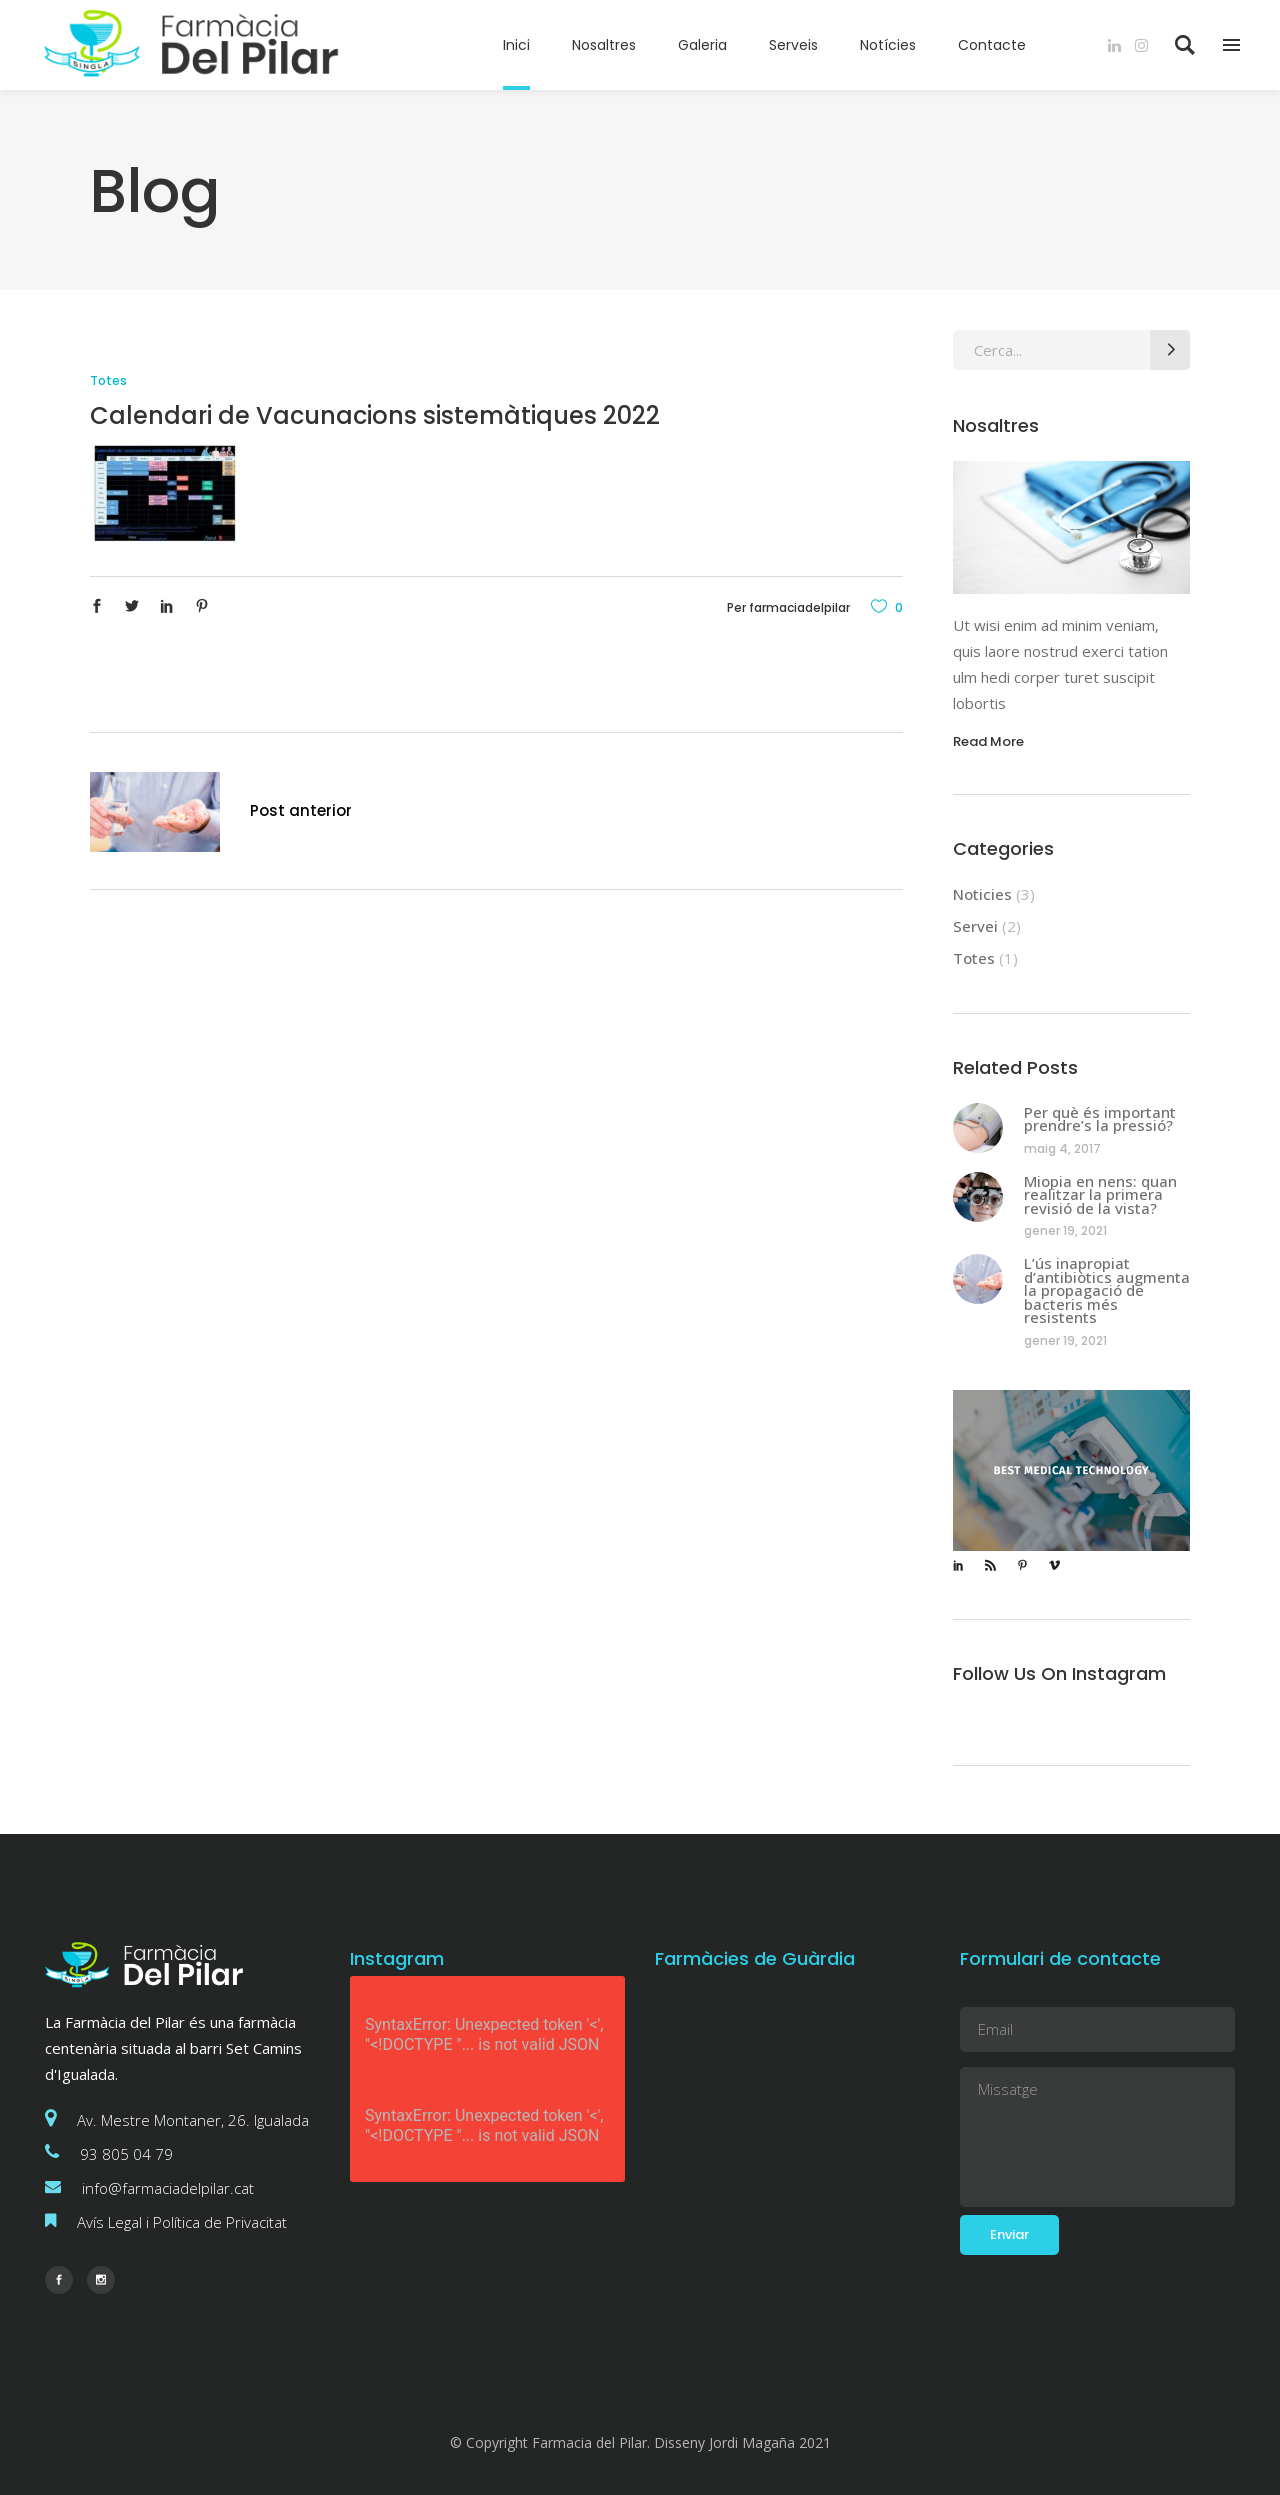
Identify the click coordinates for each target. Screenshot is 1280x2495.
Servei (975, 926)
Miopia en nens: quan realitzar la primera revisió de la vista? (1100, 1194)
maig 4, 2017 (1062, 1148)
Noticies (982, 894)
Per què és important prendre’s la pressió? (1100, 1119)
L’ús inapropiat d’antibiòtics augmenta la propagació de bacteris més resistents (1107, 1290)
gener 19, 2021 (1065, 1230)
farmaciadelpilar (799, 607)
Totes (108, 380)
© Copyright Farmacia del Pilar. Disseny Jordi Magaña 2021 (640, 2442)
